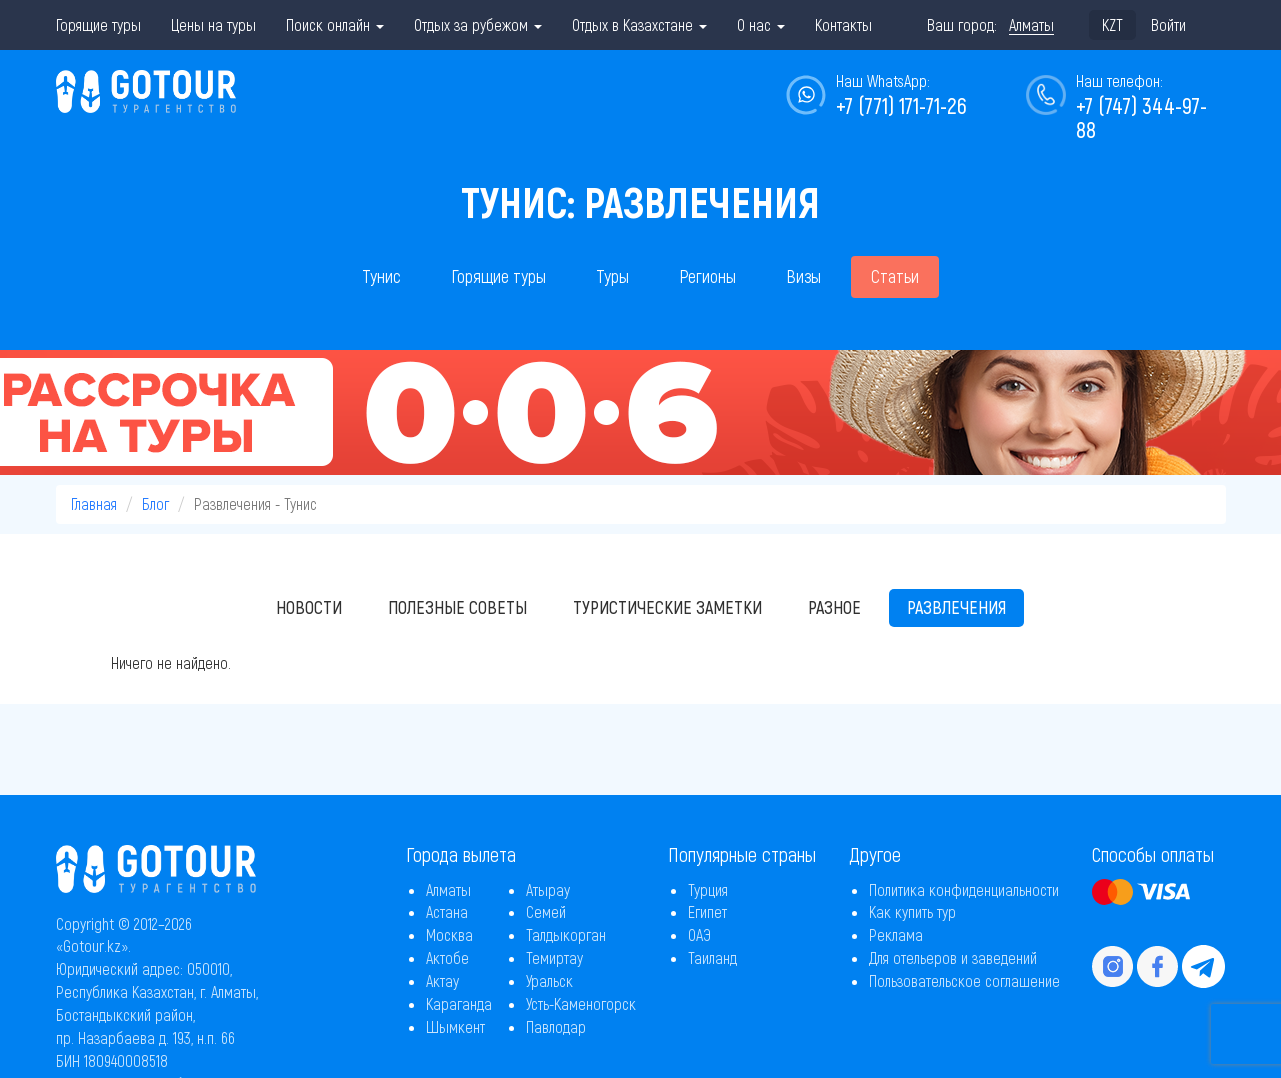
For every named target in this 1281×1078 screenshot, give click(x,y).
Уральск (549, 980)
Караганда (459, 1003)
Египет (707, 911)
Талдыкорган (566, 934)
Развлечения (956, 607)
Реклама (896, 934)
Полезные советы (457, 607)
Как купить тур (912, 911)
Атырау (548, 889)
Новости (309, 607)
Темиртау (554, 957)
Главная (94, 503)
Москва (449, 934)
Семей (546, 911)
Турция (708, 889)
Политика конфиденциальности (964, 889)
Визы (803, 276)
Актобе (447, 957)
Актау (442, 980)
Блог (155, 503)
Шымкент (455, 1026)
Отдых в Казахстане (639, 24)
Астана (447, 911)
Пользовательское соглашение (964, 980)
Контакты (843, 24)
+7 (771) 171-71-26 (901, 105)
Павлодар (556, 1026)
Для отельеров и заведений (953, 957)
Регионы (707, 276)
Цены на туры (213, 24)
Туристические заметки (667, 607)
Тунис (381, 276)
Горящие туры (98, 24)
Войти (1168, 24)
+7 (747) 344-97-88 (1141, 117)
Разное (834, 607)
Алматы (448, 889)
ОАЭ (699, 934)
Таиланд (712, 957)
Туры (612, 276)
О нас (761, 24)
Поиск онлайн (335, 24)
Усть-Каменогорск (581, 1003)
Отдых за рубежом (478, 24)
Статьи (895, 276)
